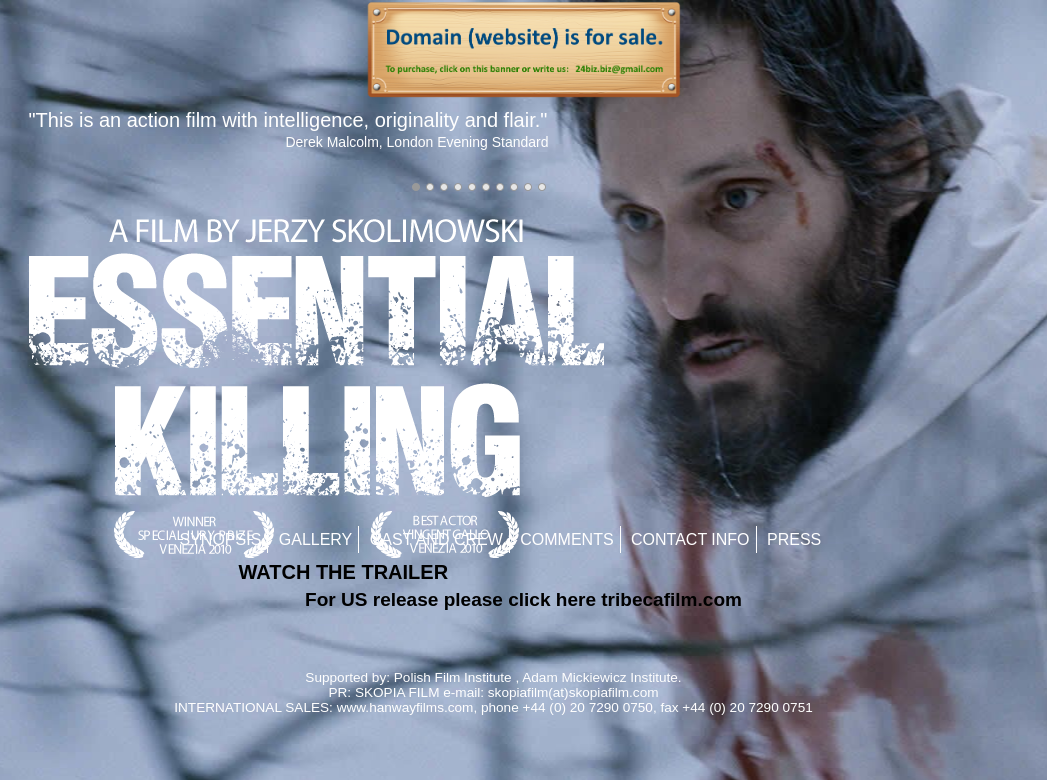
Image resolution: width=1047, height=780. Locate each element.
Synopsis (221, 539)
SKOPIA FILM (397, 692)
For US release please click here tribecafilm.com (523, 599)
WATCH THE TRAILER (344, 572)
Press (794, 539)
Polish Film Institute (453, 677)
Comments (566, 539)
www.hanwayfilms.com (405, 707)
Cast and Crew (436, 539)
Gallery (316, 539)
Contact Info (690, 539)
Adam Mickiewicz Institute (600, 677)
